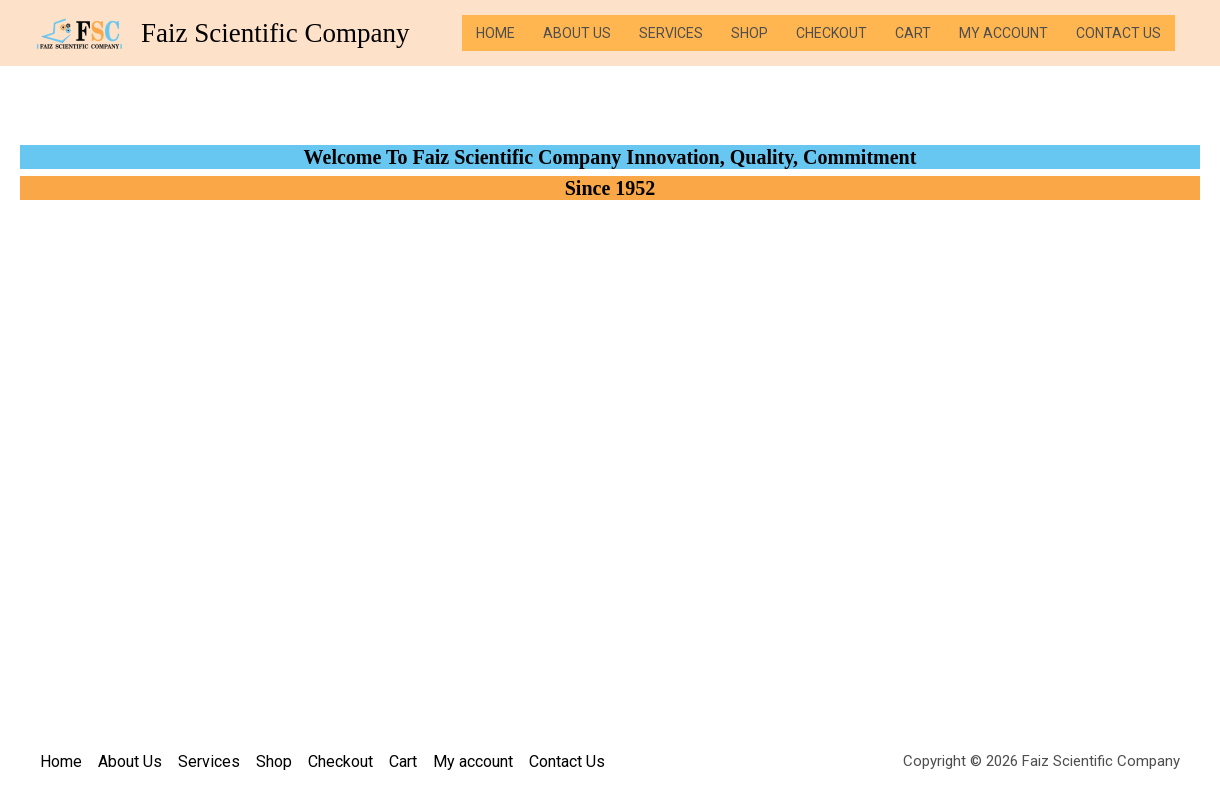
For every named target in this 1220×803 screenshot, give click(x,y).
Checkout (831, 33)
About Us (577, 33)
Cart (913, 33)
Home (495, 33)
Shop (749, 33)
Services (671, 33)
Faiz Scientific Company (275, 33)
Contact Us (1118, 33)
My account (1003, 33)
